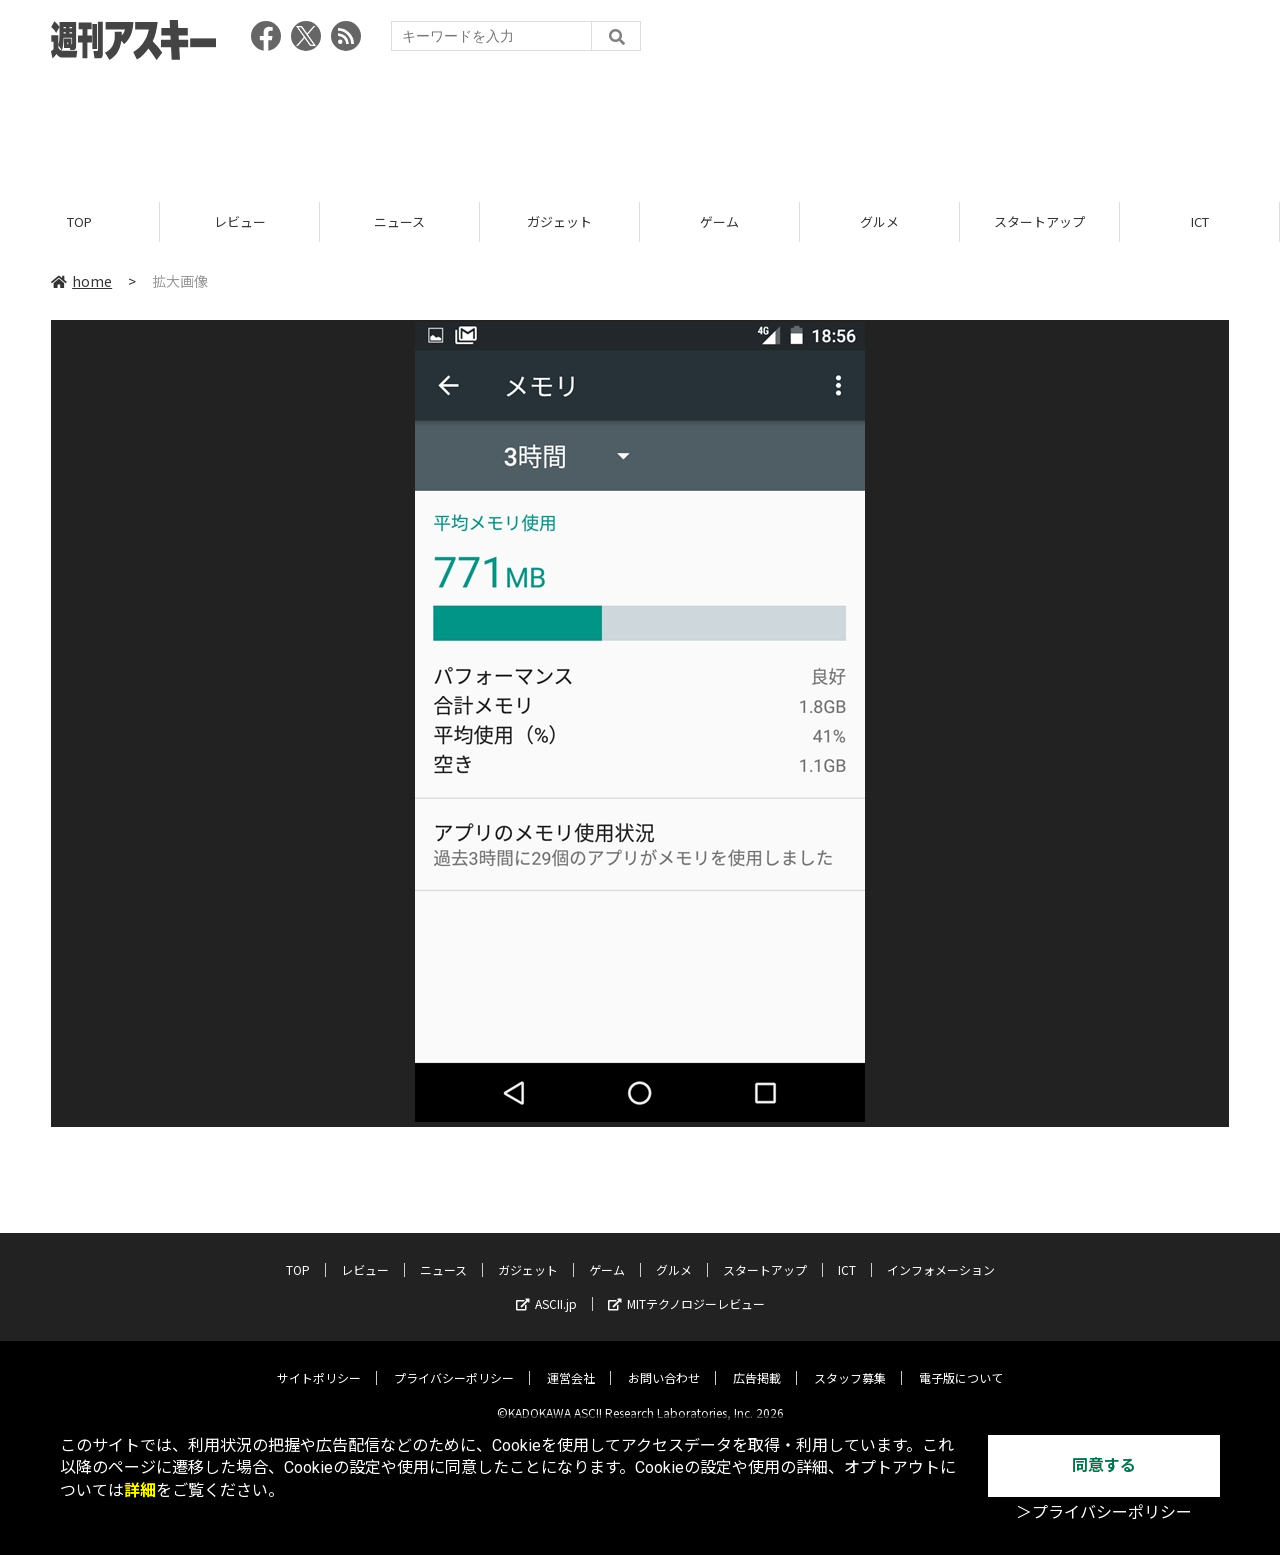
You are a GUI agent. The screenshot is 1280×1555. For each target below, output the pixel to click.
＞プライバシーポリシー (1104, 1512)
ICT (1200, 222)
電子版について (961, 1362)
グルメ (879, 222)
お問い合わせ (664, 1362)
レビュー (240, 222)
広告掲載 (757, 1362)
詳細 (140, 1490)
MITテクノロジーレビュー (686, 1288)
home (81, 282)
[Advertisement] (640, 125)
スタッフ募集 (850, 1362)
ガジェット (559, 222)
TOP (79, 222)
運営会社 (571, 1362)
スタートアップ (1039, 222)
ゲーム (719, 222)
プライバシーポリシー (454, 1362)
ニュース (399, 222)
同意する (1104, 1465)
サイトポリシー (319, 1362)
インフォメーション (941, 1254)
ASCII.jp (546, 1288)
